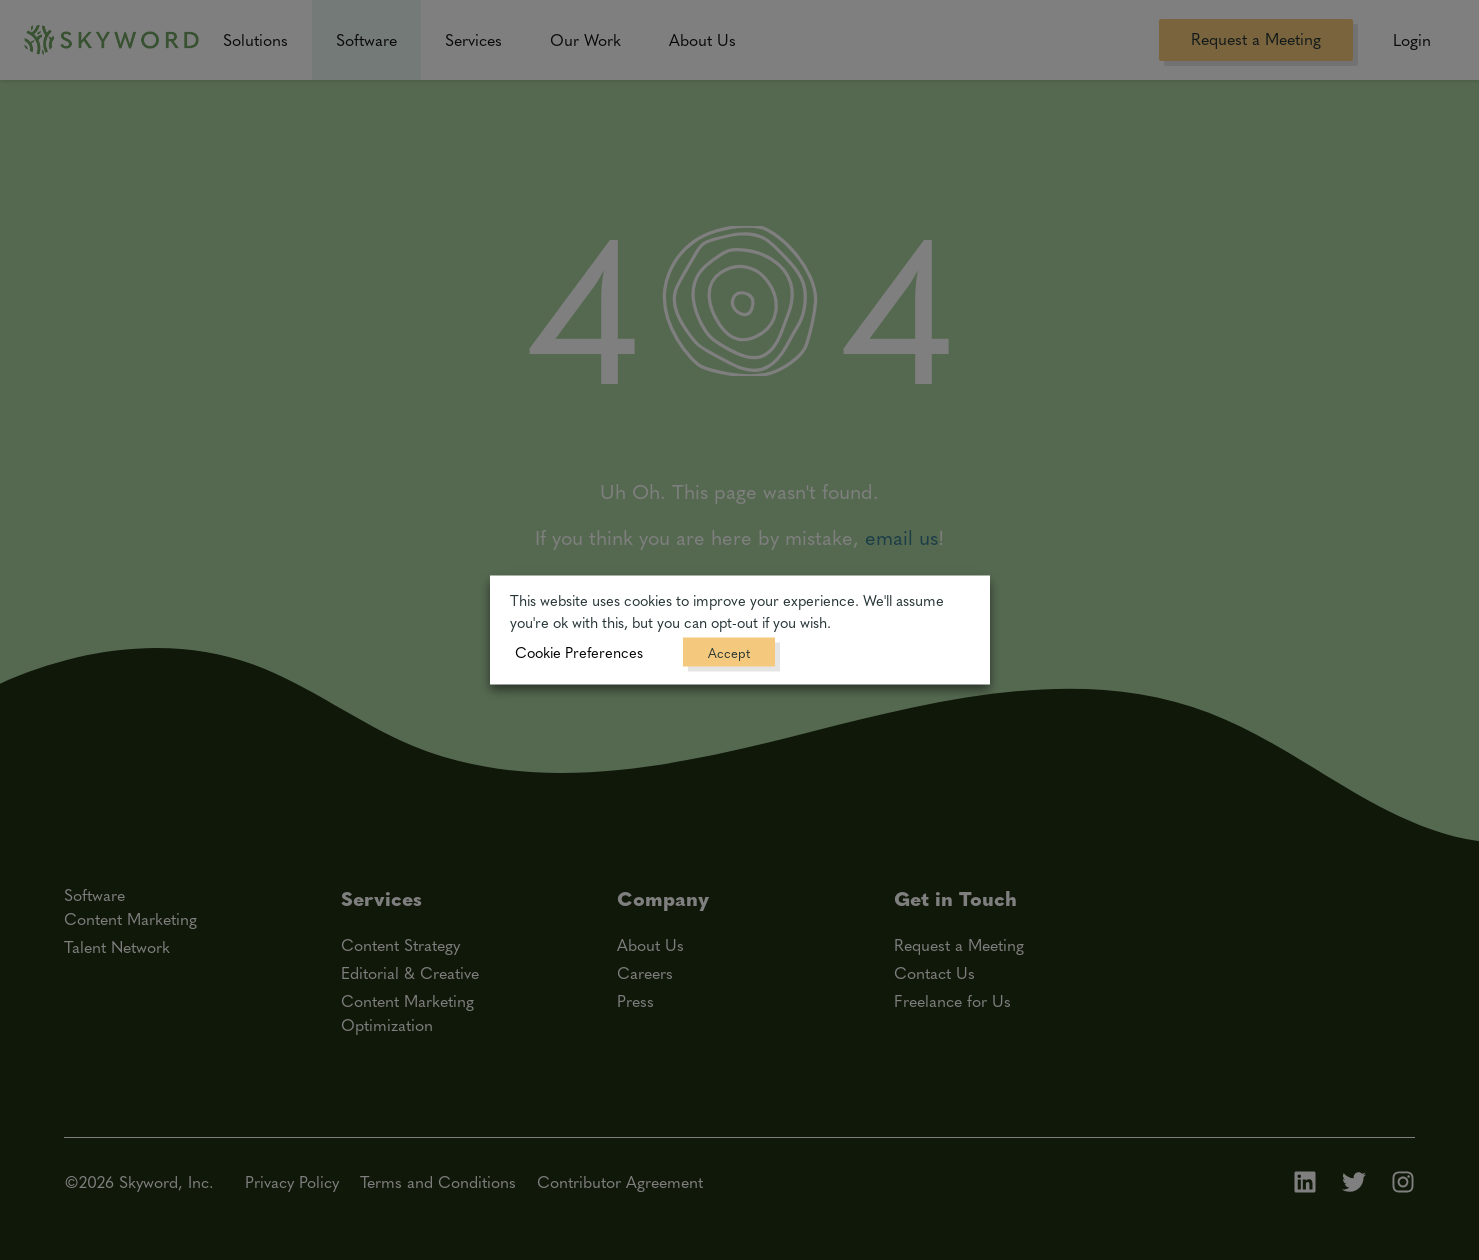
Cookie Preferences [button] (579, 652)
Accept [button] (729, 652)
